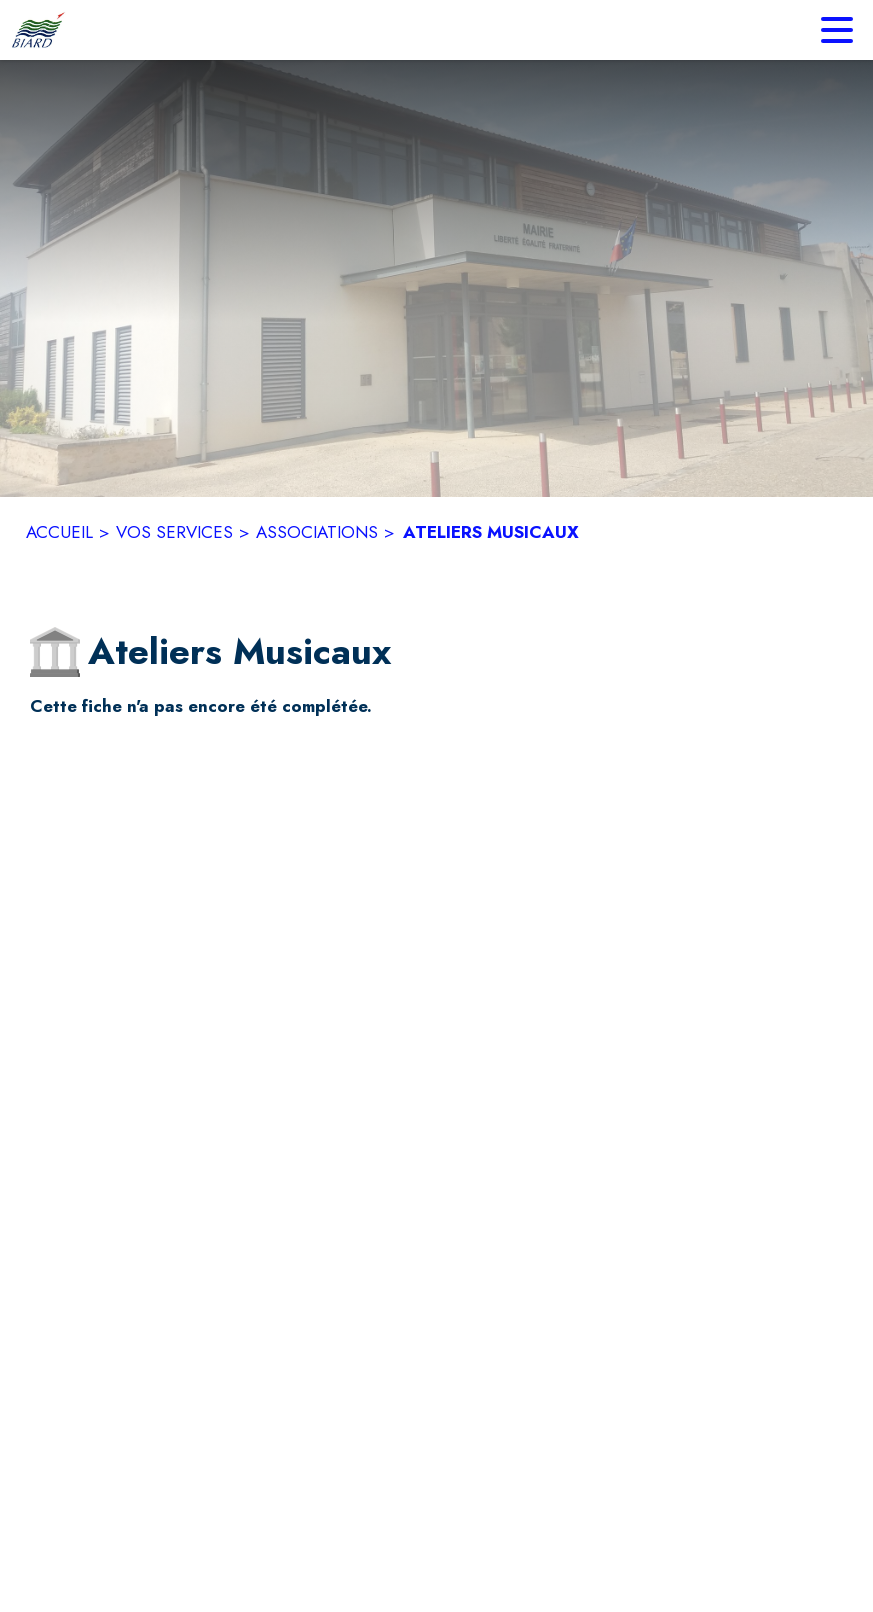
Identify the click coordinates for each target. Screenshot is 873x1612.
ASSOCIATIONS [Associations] (317, 532)
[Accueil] (38, 30)
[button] (55, 652)
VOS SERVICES (174, 532)
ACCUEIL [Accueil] (59, 532)
